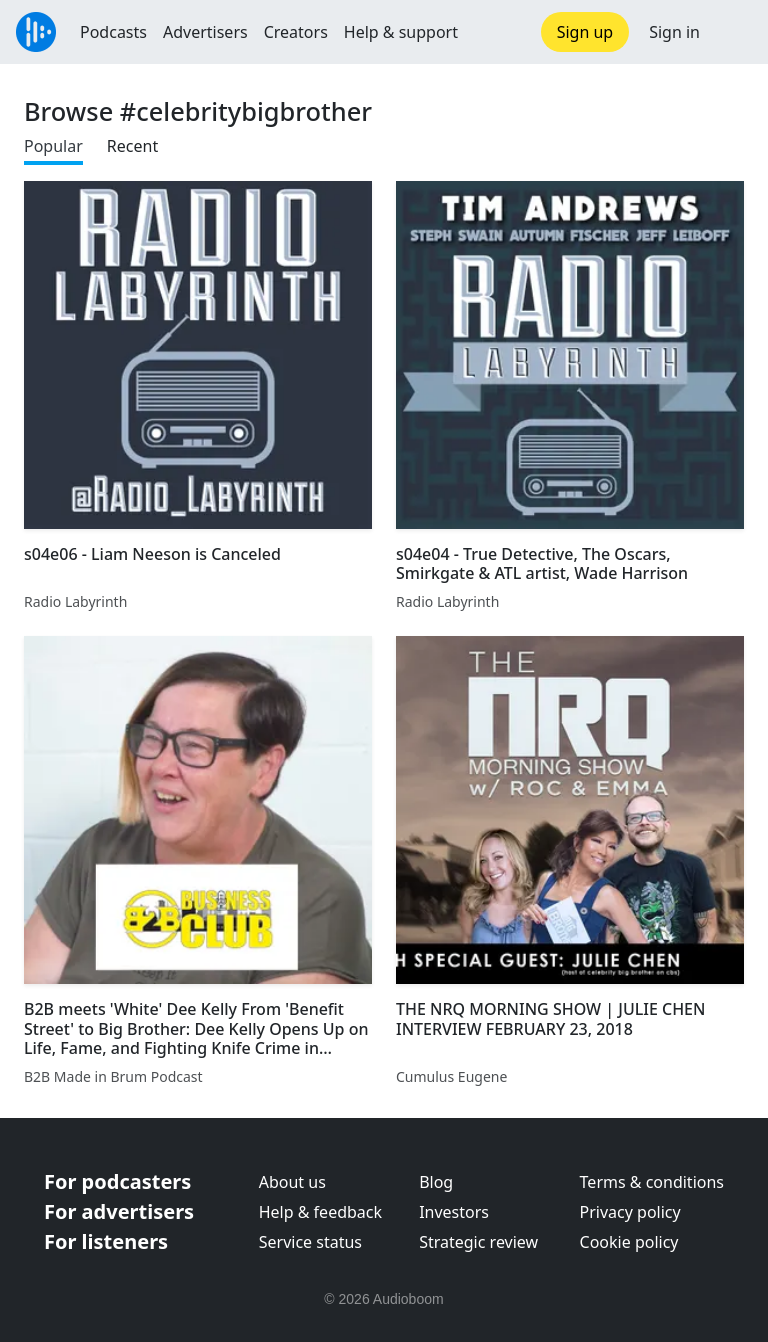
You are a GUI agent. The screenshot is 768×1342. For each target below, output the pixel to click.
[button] (734, 32)
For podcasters (117, 1181)
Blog (436, 1182)
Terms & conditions (652, 1182)
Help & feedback (320, 1212)
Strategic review (478, 1242)
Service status (310, 1242)
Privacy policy (630, 1212)
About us (292, 1182)
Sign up (585, 32)
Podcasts (113, 32)
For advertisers (119, 1211)
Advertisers (205, 32)
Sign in (674, 32)
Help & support (401, 32)
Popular (53, 146)
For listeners (106, 1241)
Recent (132, 146)
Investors (454, 1212)
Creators (296, 32)
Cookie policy (629, 1242)
